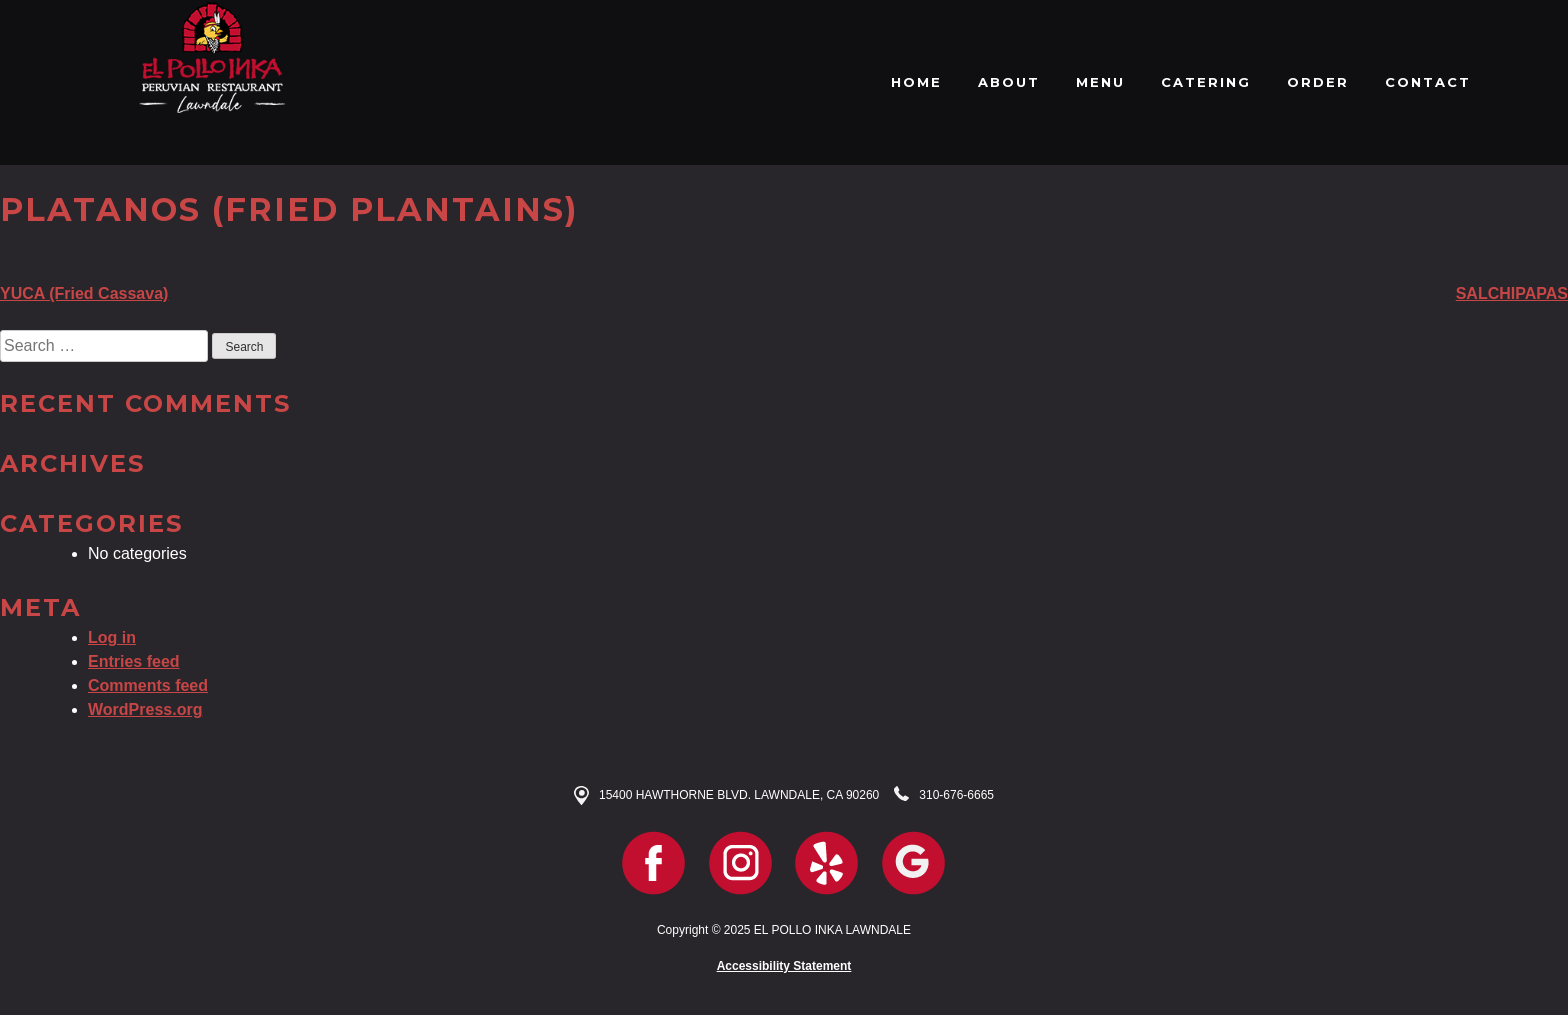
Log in (112, 637)
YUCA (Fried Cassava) (84, 293)
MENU (1100, 82)
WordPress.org (145, 709)
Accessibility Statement (784, 966)
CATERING (1206, 82)
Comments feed (148, 685)
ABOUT (1009, 82)
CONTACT (1428, 82)
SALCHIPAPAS (1512, 293)
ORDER (1318, 82)
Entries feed (134, 661)
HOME (916, 82)
